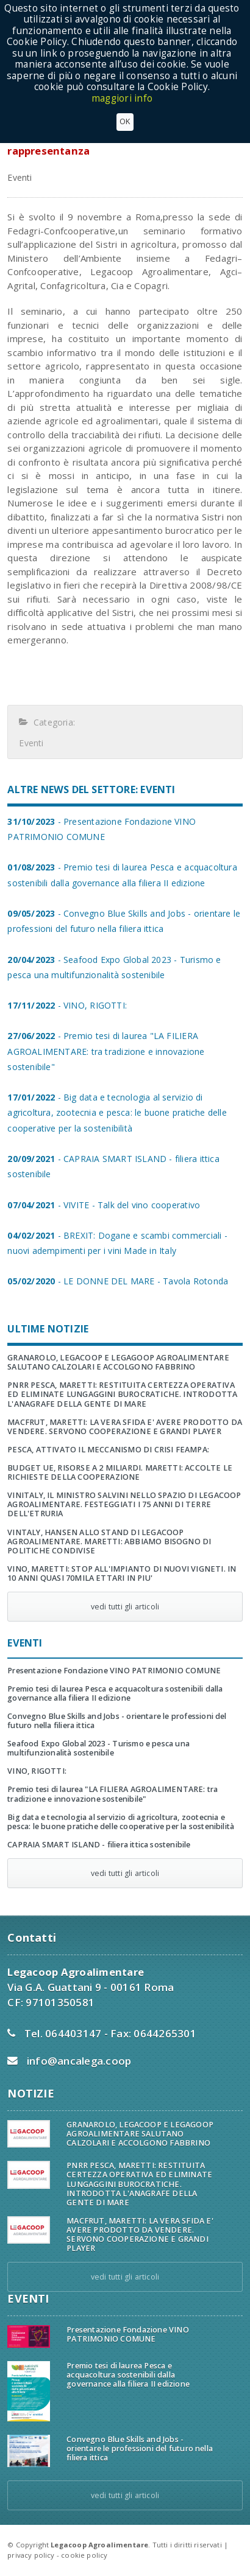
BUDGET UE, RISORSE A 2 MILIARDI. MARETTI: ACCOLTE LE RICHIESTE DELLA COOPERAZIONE (119, 1472)
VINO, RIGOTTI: (36, 1771)
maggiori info (121, 98)
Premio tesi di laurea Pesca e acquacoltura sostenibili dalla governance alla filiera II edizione (115, 1693)
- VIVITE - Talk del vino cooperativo (103, 1205)
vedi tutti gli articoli (125, 1606)
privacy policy (30, 2555)
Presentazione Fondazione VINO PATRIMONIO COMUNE (114, 1670)
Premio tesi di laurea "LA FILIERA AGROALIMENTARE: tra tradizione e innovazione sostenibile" (112, 1794)
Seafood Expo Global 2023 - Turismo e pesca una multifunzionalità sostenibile (98, 1748)
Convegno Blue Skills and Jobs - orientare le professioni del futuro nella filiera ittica (116, 1721)
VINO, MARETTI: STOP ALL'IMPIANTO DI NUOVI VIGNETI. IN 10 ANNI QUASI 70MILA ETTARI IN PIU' (121, 1573)
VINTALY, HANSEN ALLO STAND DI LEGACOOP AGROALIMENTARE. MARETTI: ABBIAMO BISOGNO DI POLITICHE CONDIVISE (109, 1541)
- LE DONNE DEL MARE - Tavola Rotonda (117, 1281)
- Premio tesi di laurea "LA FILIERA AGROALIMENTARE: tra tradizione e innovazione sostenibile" (105, 1051)
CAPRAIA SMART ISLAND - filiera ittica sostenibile (98, 1844)
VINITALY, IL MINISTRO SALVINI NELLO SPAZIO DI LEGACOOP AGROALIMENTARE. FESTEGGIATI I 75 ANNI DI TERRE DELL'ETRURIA (124, 1504)
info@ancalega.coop (79, 2061)
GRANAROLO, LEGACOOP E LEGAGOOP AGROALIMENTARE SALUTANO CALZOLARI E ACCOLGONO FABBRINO (118, 1362)
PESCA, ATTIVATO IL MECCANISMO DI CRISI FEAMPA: (108, 1449)
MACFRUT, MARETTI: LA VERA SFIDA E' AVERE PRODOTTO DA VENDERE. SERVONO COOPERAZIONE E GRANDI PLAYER (124, 1427)
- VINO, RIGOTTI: (67, 1005)
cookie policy (84, 2555)
